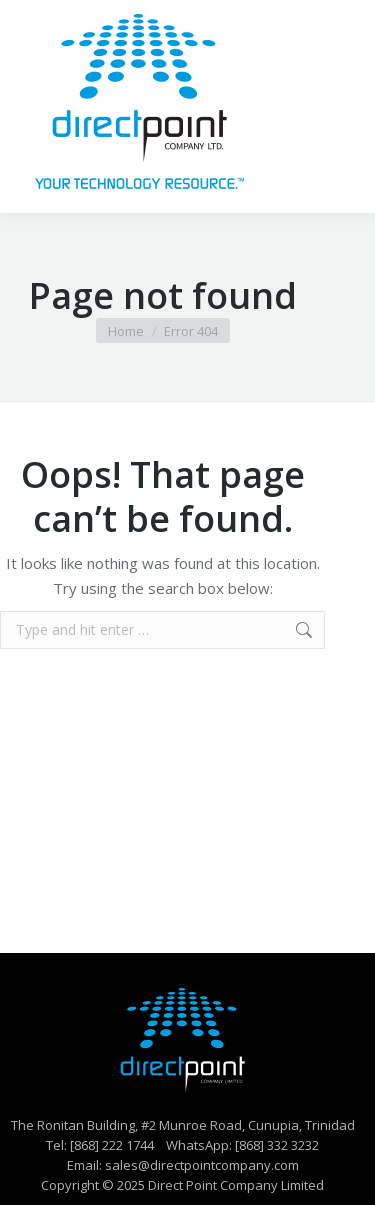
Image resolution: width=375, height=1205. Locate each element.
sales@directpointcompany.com (202, 1165)
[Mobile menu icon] (333, 107)
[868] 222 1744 (112, 1145)
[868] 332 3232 (277, 1145)
